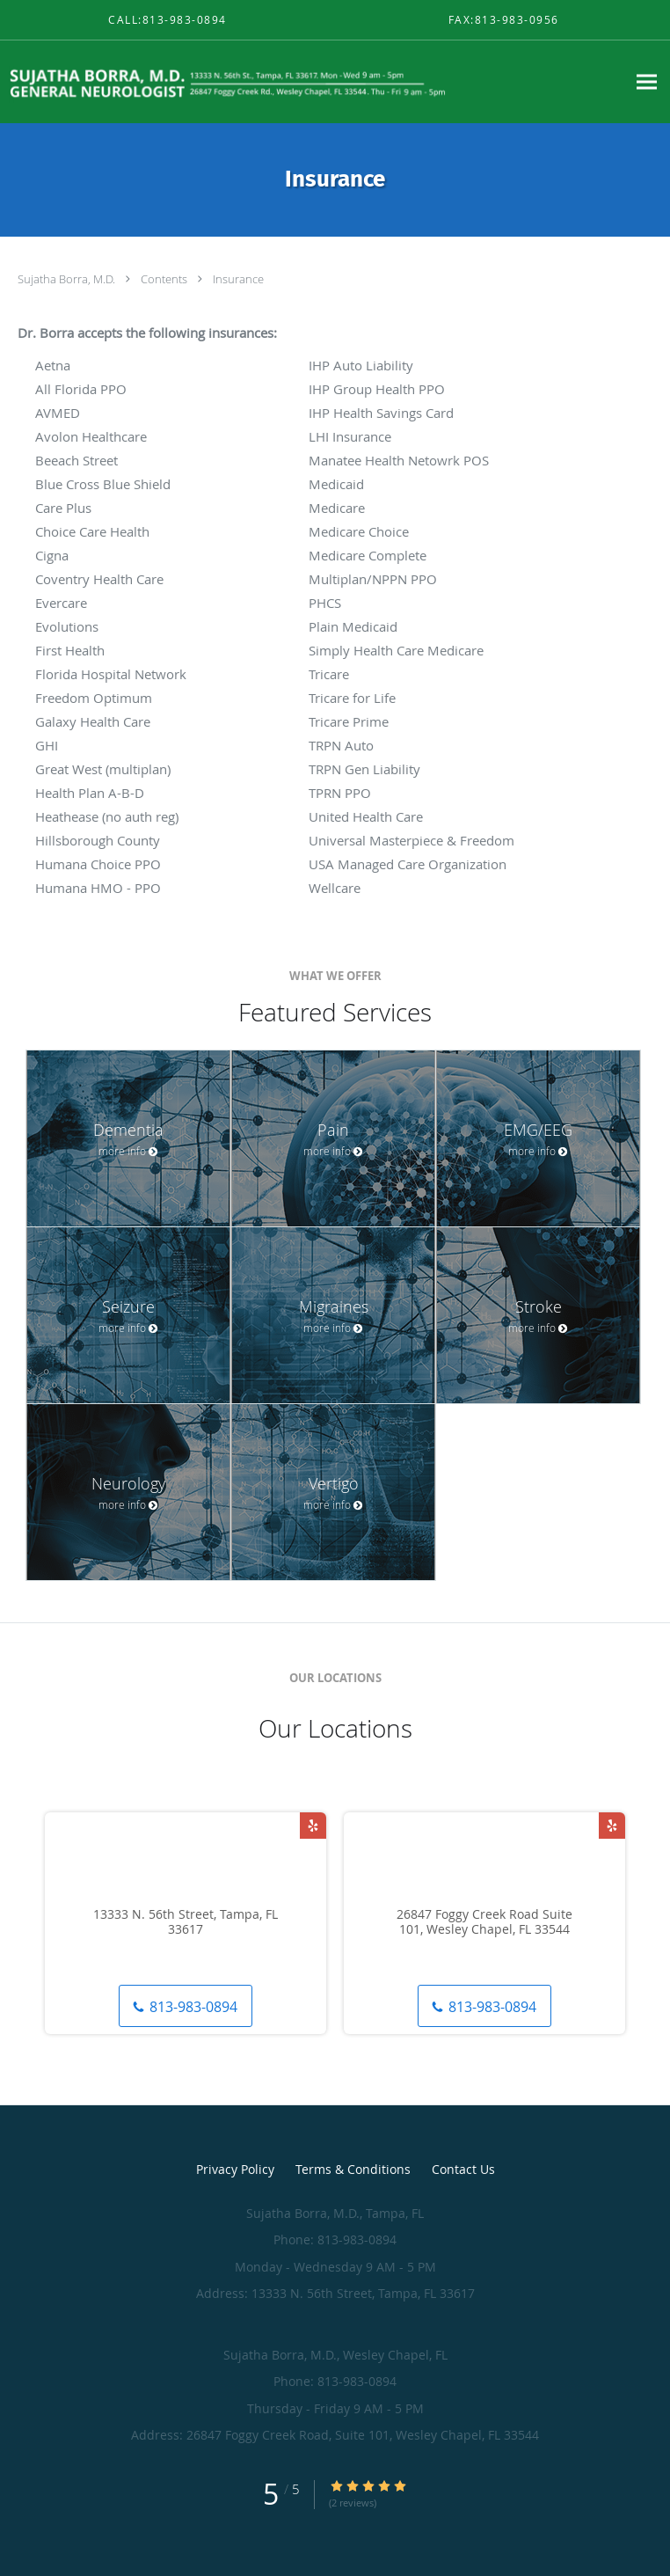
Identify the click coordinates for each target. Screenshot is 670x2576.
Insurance (238, 279)
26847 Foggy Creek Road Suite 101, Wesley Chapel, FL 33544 (484, 1922)
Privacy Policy (235, 2169)
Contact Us (463, 2169)
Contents (165, 279)
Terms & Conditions (353, 2169)
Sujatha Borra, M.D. (68, 279)
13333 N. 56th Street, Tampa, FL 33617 (185, 1922)
